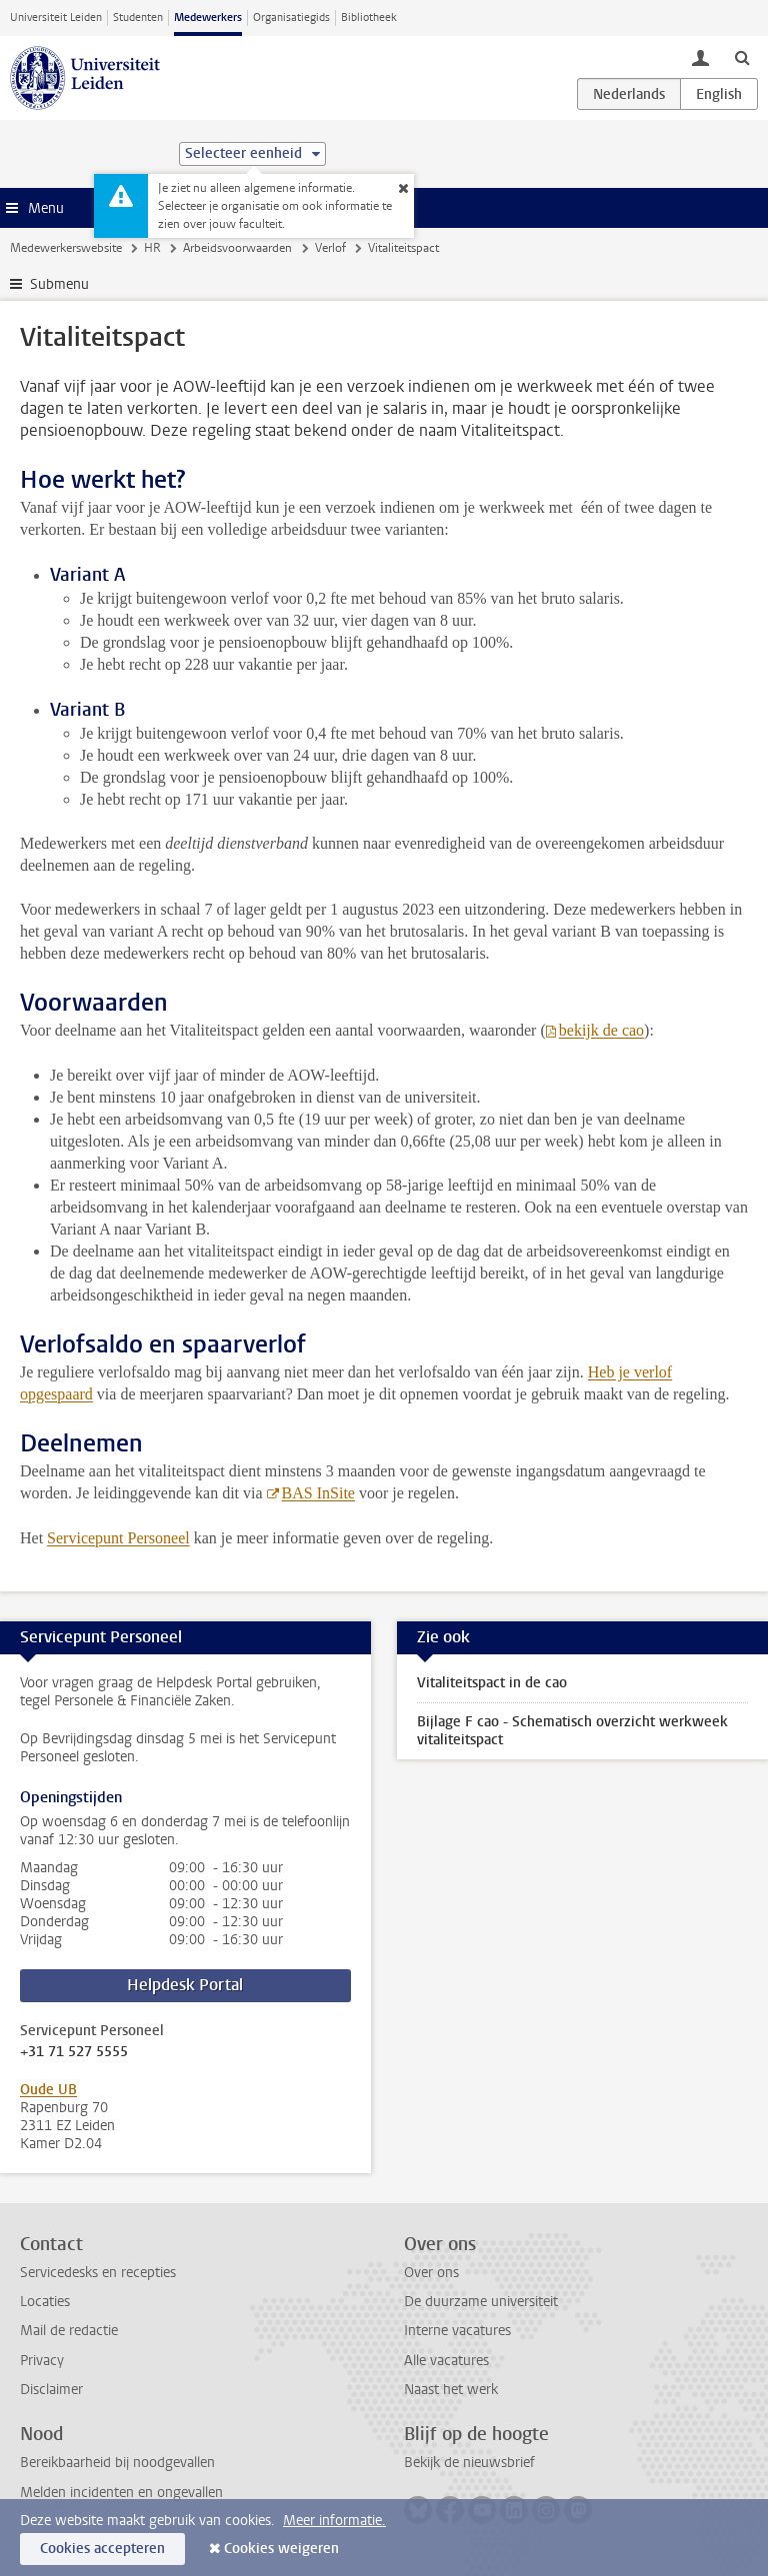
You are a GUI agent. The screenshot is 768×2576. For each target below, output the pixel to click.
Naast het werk (451, 2389)
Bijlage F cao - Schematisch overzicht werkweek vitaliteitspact (572, 1730)
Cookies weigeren (281, 2548)
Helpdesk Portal (185, 1984)
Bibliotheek (369, 17)
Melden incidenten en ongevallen (121, 2492)
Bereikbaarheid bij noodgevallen (117, 2462)
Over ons (431, 2272)
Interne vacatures (457, 2330)
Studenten (138, 17)
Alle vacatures (446, 2360)
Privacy (42, 2360)
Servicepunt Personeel (118, 1537)
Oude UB (48, 2089)
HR (152, 248)
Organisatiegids (291, 17)
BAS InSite (318, 1492)
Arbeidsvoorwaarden (237, 248)
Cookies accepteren (102, 2548)
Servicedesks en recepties (98, 2272)
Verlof (330, 248)
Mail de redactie (69, 2330)
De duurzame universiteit (481, 2301)
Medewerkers (208, 17)
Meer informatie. (334, 2520)
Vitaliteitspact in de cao (492, 1682)
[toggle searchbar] (742, 57)
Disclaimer (51, 2389)
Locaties (45, 2301)
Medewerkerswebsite (66, 248)
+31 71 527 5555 (74, 2052)
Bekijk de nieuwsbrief (469, 2462)
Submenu (59, 284)
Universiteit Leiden (56, 17)
